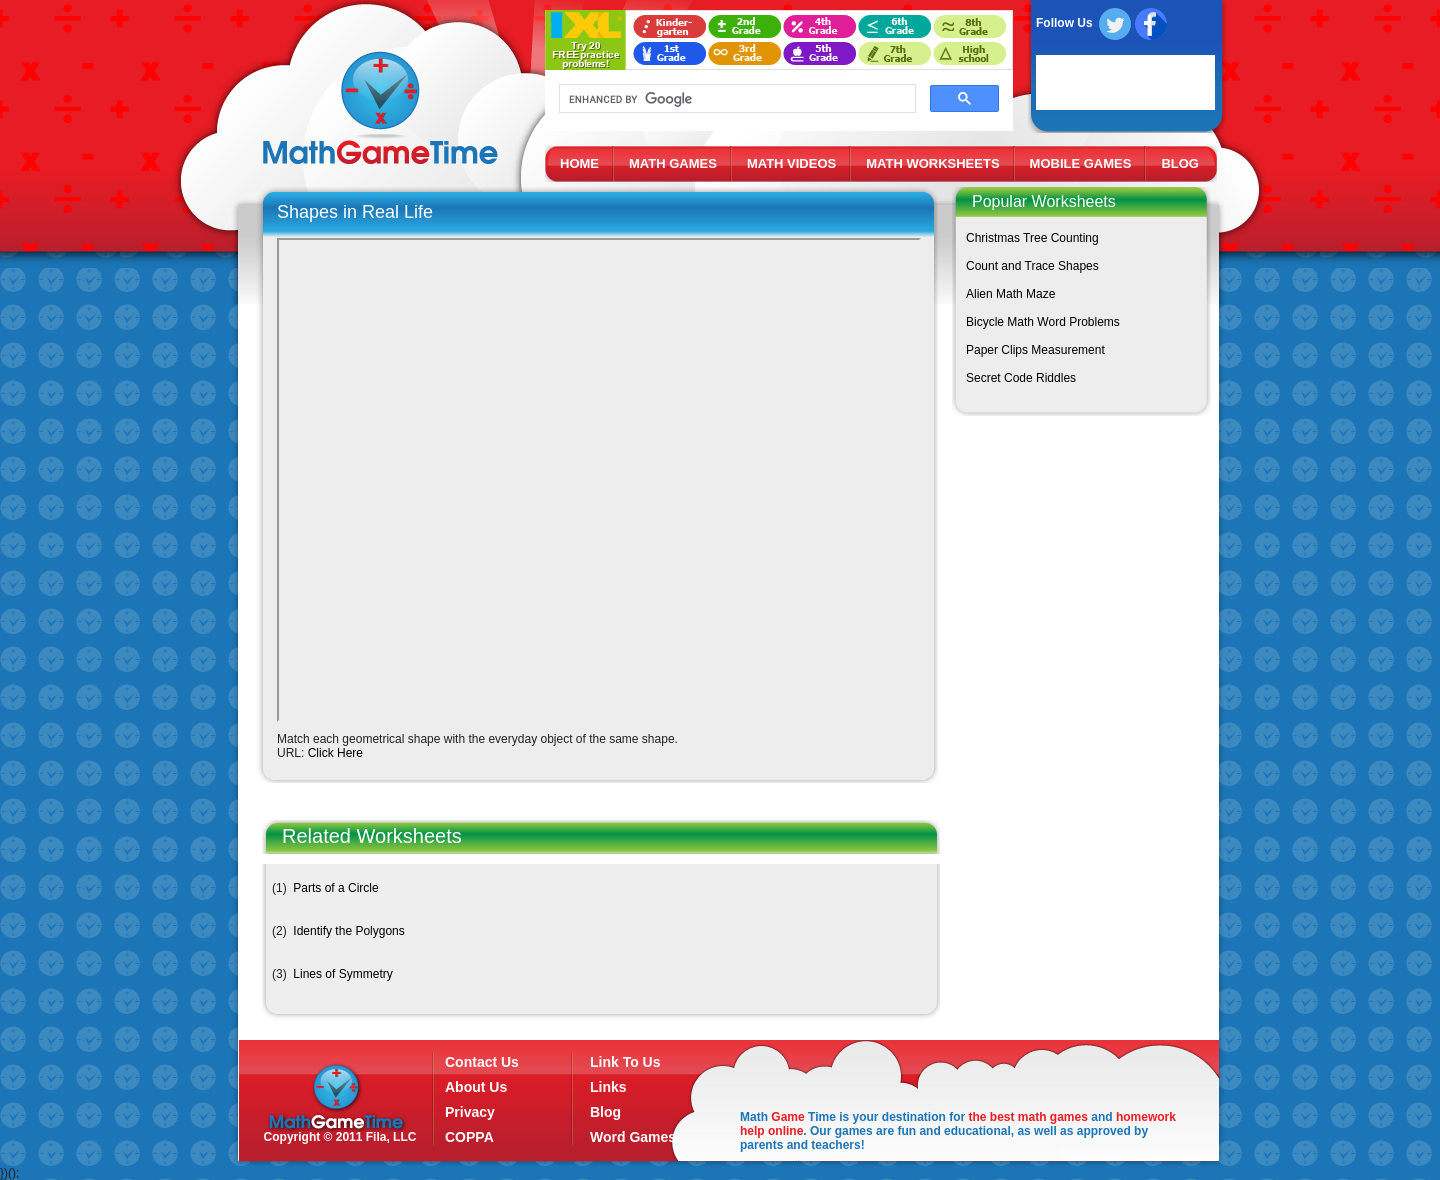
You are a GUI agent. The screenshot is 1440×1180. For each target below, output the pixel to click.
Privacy (470, 1112)
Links (608, 1087)
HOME (579, 163)
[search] (735, 99)
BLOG (1180, 163)
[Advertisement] (1077, 571)
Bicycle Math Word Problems (1043, 322)
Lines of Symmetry (342, 974)
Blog (605, 1112)
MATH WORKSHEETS (932, 163)
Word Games (633, 1137)
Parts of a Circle (335, 888)
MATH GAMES (673, 163)
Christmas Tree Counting (1032, 238)
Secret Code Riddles (1021, 378)
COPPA (469, 1137)
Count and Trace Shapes (1032, 266)
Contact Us (482, 1062)
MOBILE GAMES (1081, 163)
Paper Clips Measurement (1035, 350)
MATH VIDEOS (791, 163)
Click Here (335, 753)
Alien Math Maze (1010, 294)
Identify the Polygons (348, 931)
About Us (476, 1087)
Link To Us (625, 1062)
